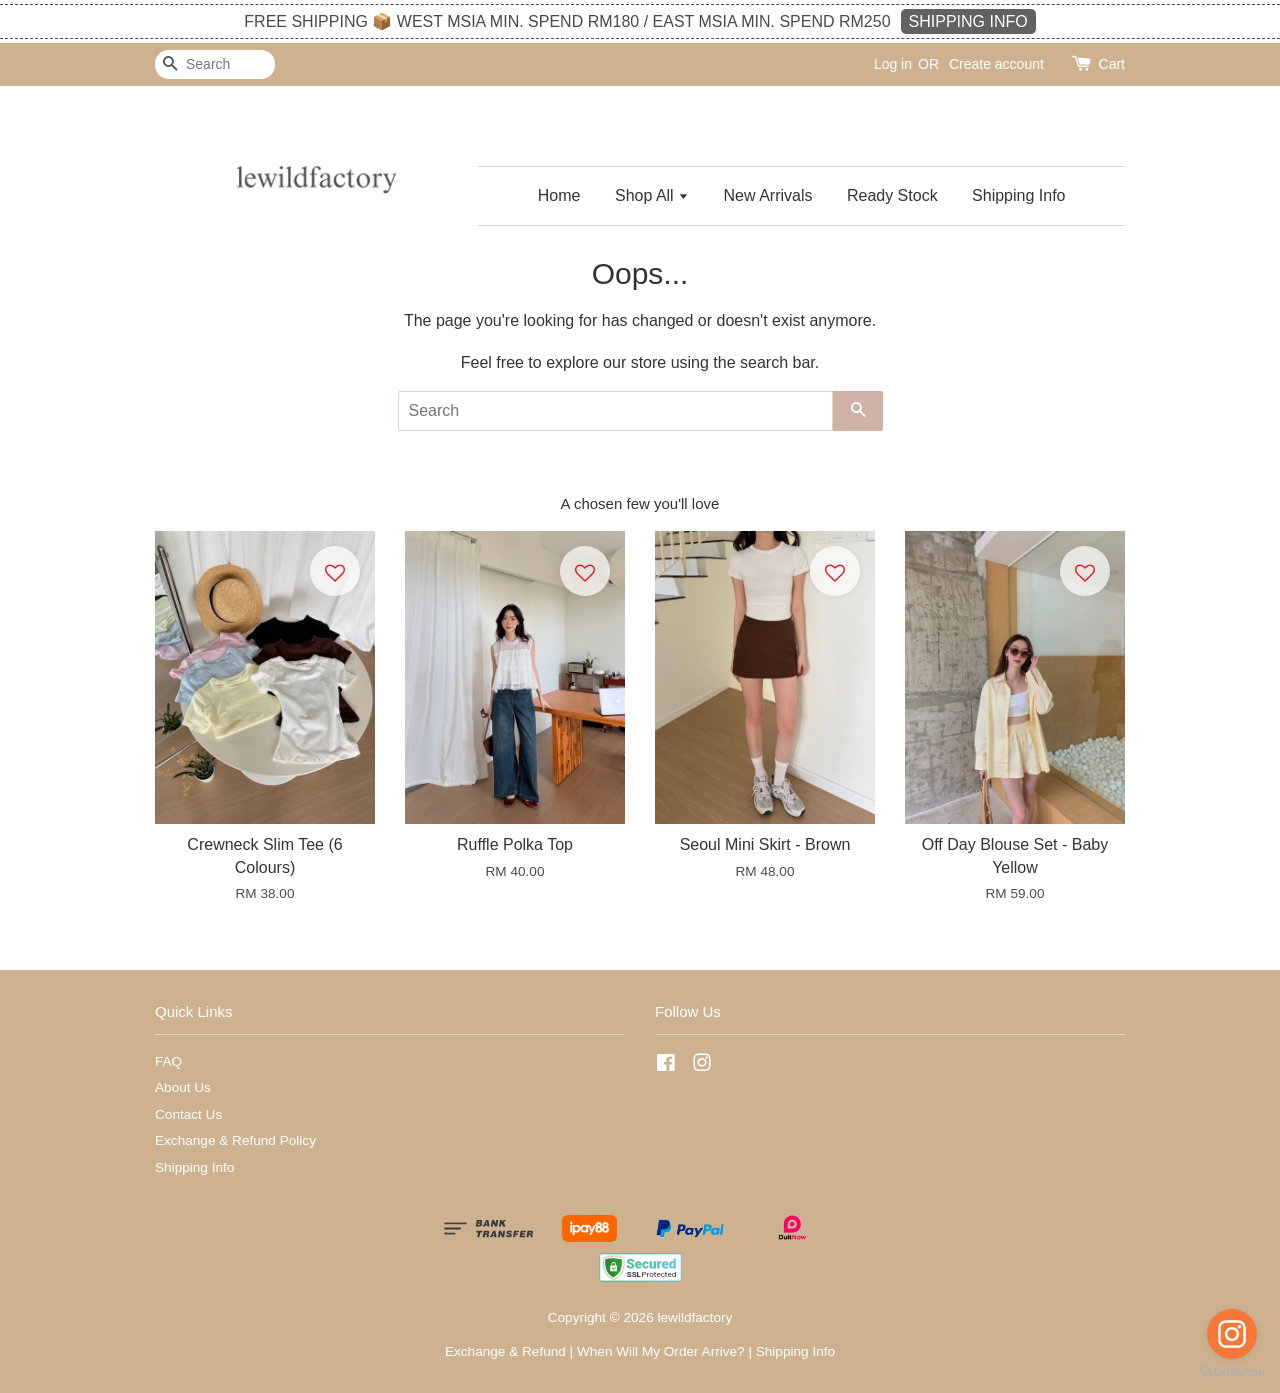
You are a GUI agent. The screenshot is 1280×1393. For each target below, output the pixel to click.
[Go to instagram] (1232, 1334)
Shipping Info (1018, 195)
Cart (1112, 64)
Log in (893, 64)
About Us (183, 1087)
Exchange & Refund (505, 1351)
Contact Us (188, 1114)
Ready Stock (892, 195)
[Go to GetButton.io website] (1232, 1372)
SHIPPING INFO (968, 21)
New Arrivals (768, 195)
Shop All (652, 195)
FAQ (168, 1061)
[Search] (215, 64)
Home (559, 195)
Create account (996, 64)
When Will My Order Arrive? (661, 1351)
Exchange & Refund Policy (235, 1140)
